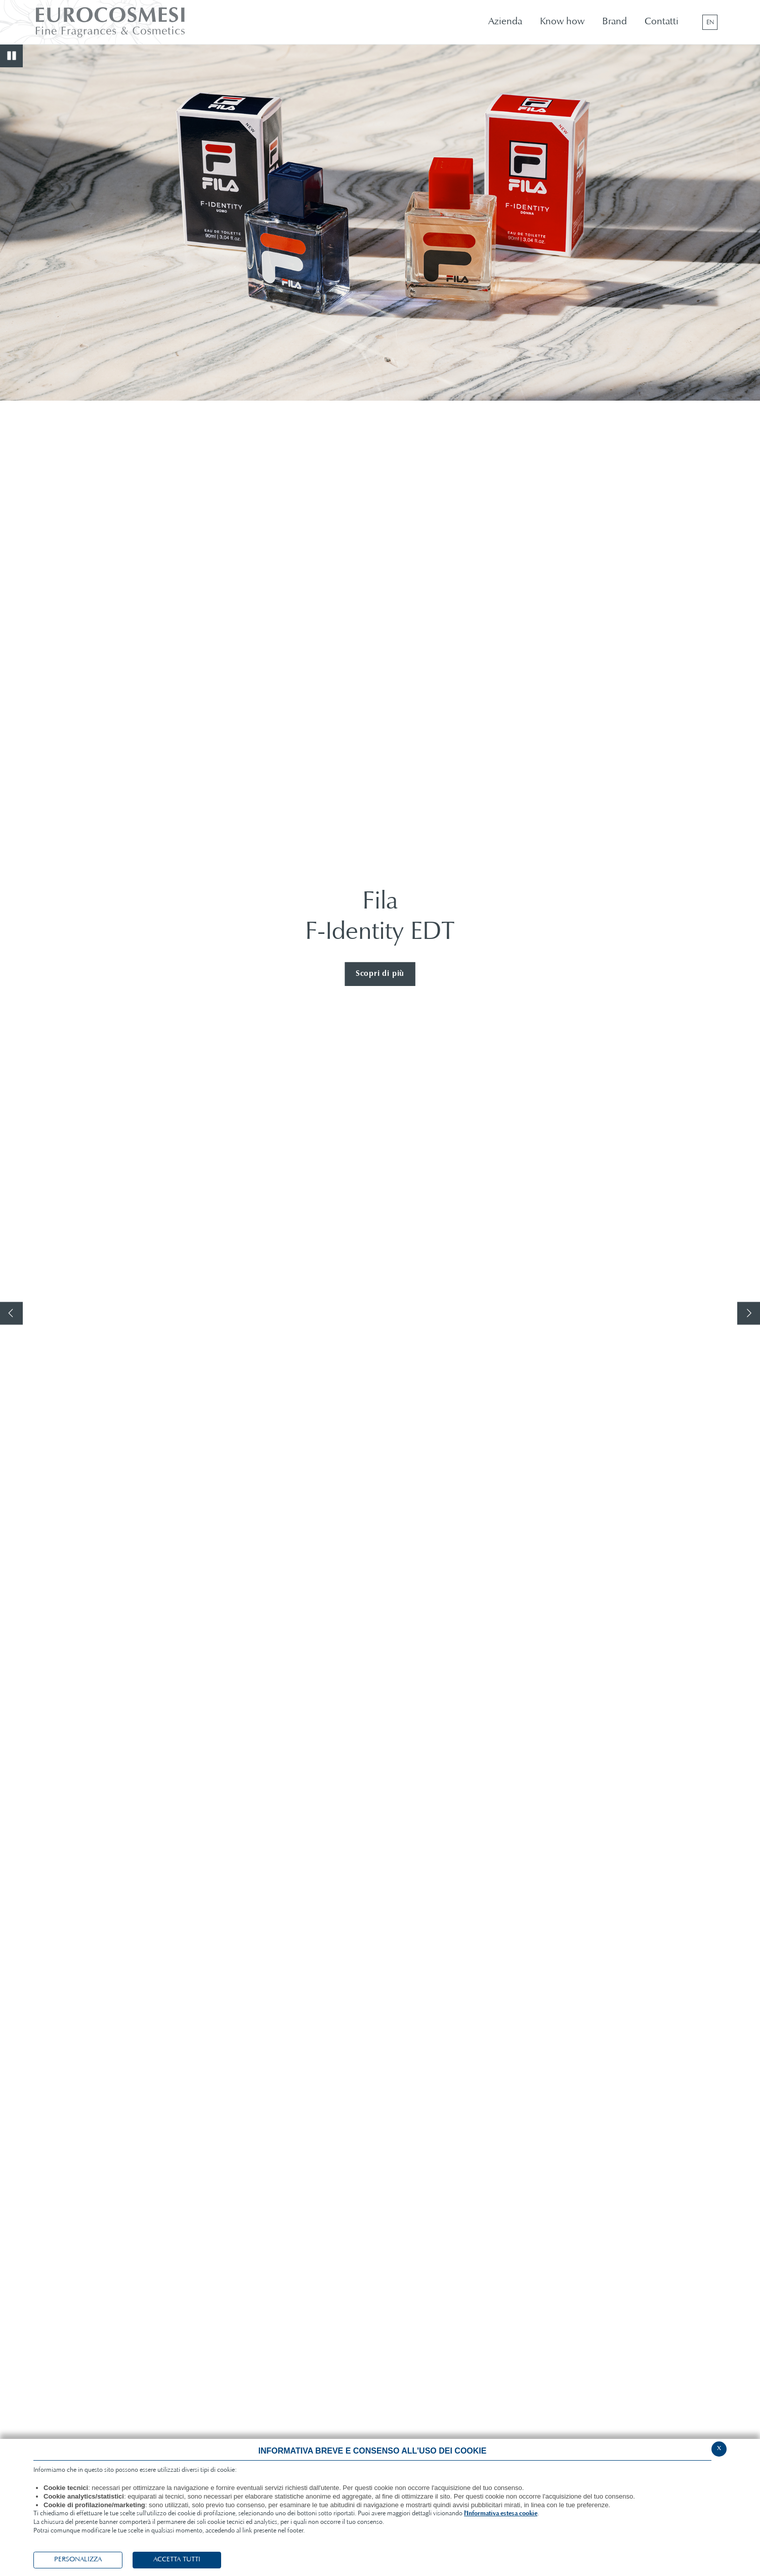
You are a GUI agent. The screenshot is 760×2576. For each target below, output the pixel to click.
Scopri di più (380, 974)
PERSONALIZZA (78, 2559)
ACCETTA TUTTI (176, 2559)
